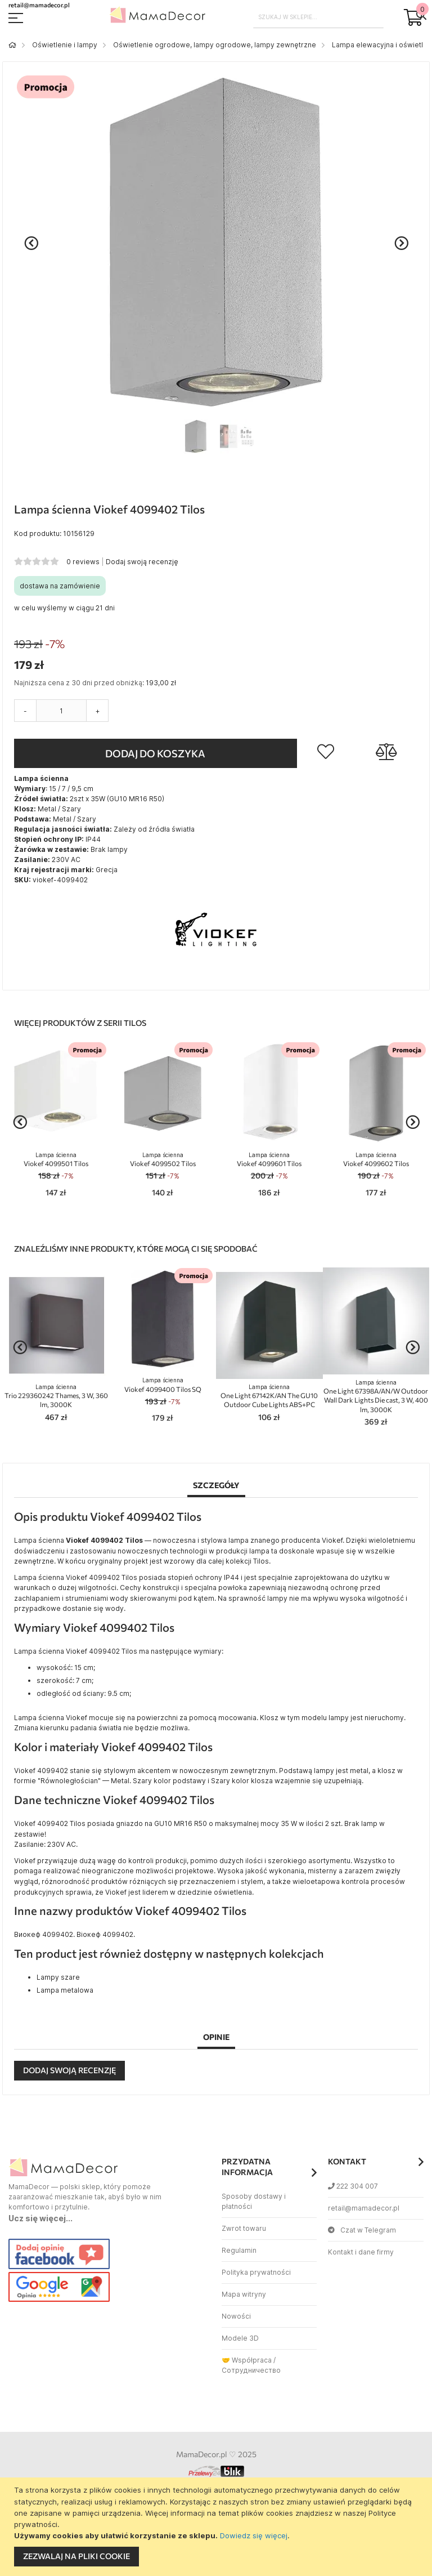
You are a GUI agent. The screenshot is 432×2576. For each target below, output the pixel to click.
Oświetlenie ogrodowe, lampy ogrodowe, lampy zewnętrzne (214, 45)
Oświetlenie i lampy (64, 45)
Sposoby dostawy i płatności (254, 2201)
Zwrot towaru (244, 2228)
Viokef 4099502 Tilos (163, 1159)
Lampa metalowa (65, 1990)
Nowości (236, 2316)
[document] (217, 2526)
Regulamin (239, 2250)
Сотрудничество (251, 2370)
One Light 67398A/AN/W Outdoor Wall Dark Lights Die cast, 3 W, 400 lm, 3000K (375, 1396)
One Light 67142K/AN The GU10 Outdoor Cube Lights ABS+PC (269, 1396)
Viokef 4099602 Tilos (376, 1159)
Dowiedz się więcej (253, 2535)
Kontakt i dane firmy (361, 2252)
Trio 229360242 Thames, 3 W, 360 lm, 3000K (56, 1396)
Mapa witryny (244, 2294)
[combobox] (318, 17)
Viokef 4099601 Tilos (269, 1159)
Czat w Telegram (362, 2230)
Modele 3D (240, 2338)
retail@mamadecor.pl (363, 2208)
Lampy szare (58, 1977)
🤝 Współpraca (247, 2360)
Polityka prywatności (256, 2272)
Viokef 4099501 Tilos (56, 1159)
